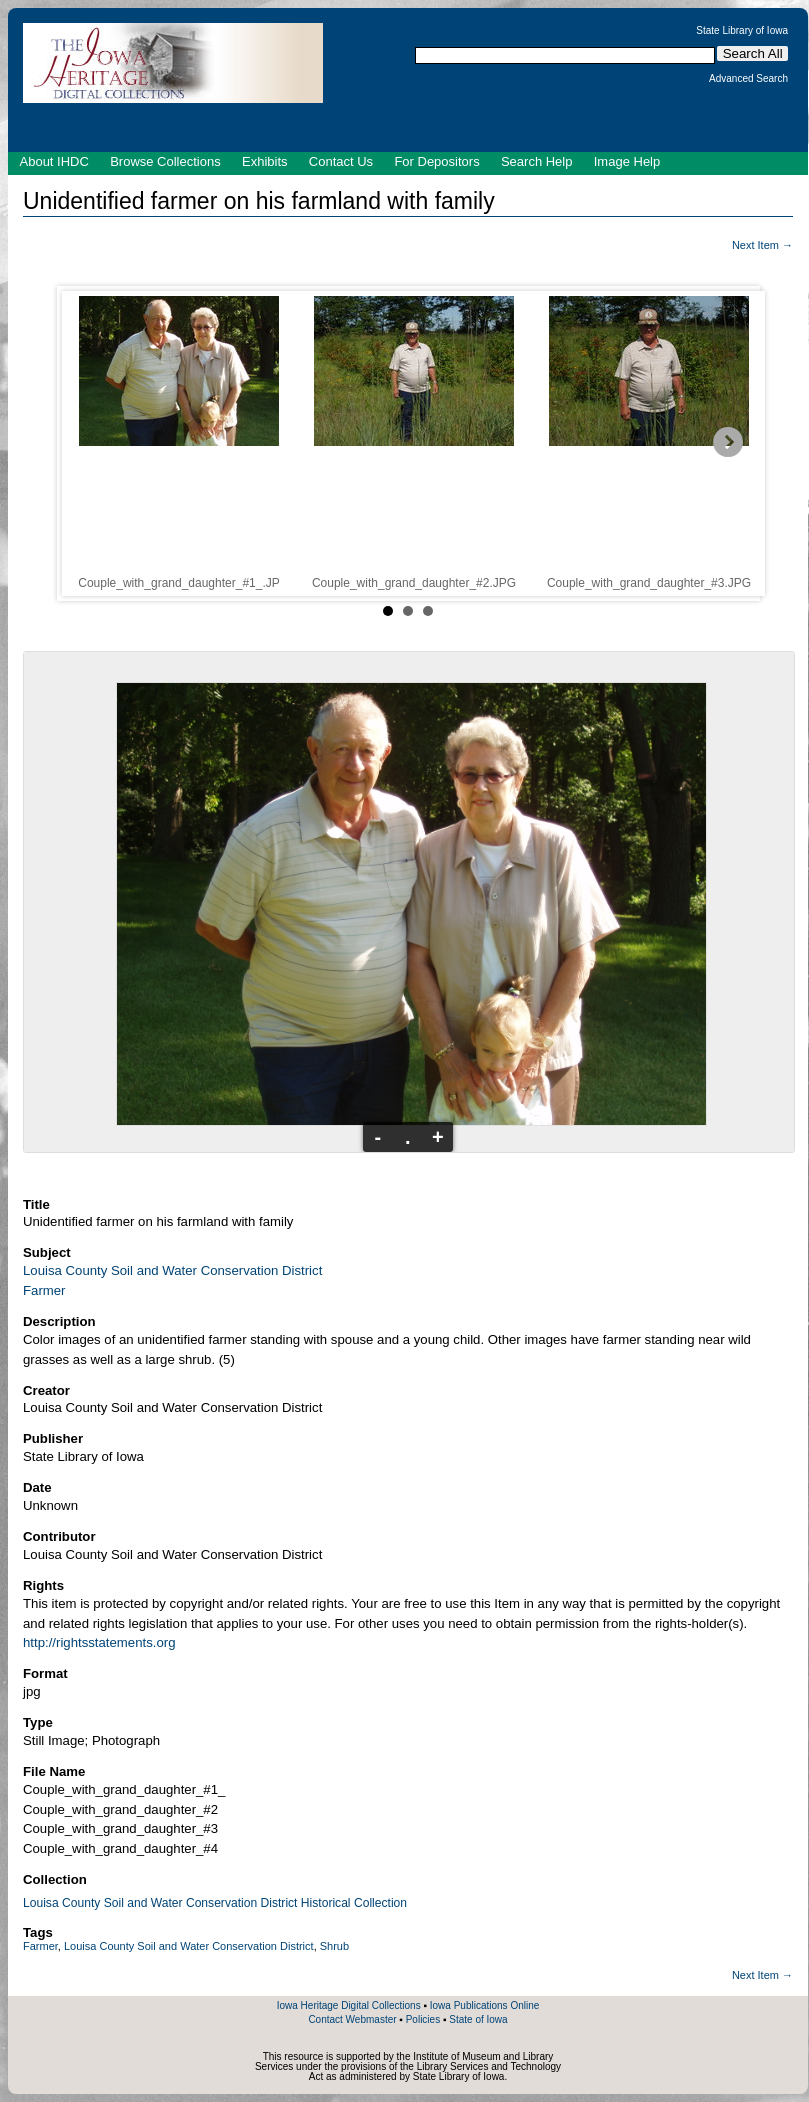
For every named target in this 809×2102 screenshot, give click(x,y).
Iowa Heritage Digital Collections (349, 2005)
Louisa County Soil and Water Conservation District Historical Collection (215, 1903)
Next (729, 443)
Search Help (537, 161)
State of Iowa (478, 2019)
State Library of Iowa (742, 31)
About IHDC (54, 161)
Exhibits (265, 161)
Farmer (44, 1290)
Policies (423, 2019)
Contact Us (341, 161)
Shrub (334, 1946)
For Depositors (436, 161)
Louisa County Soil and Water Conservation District (172, 1270)
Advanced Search (748, 79)
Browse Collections (165, 161)
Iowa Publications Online (485, 2005)
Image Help (627, 161)
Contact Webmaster (352, 2019)
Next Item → (762, 245)
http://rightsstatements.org (99, 1642)
